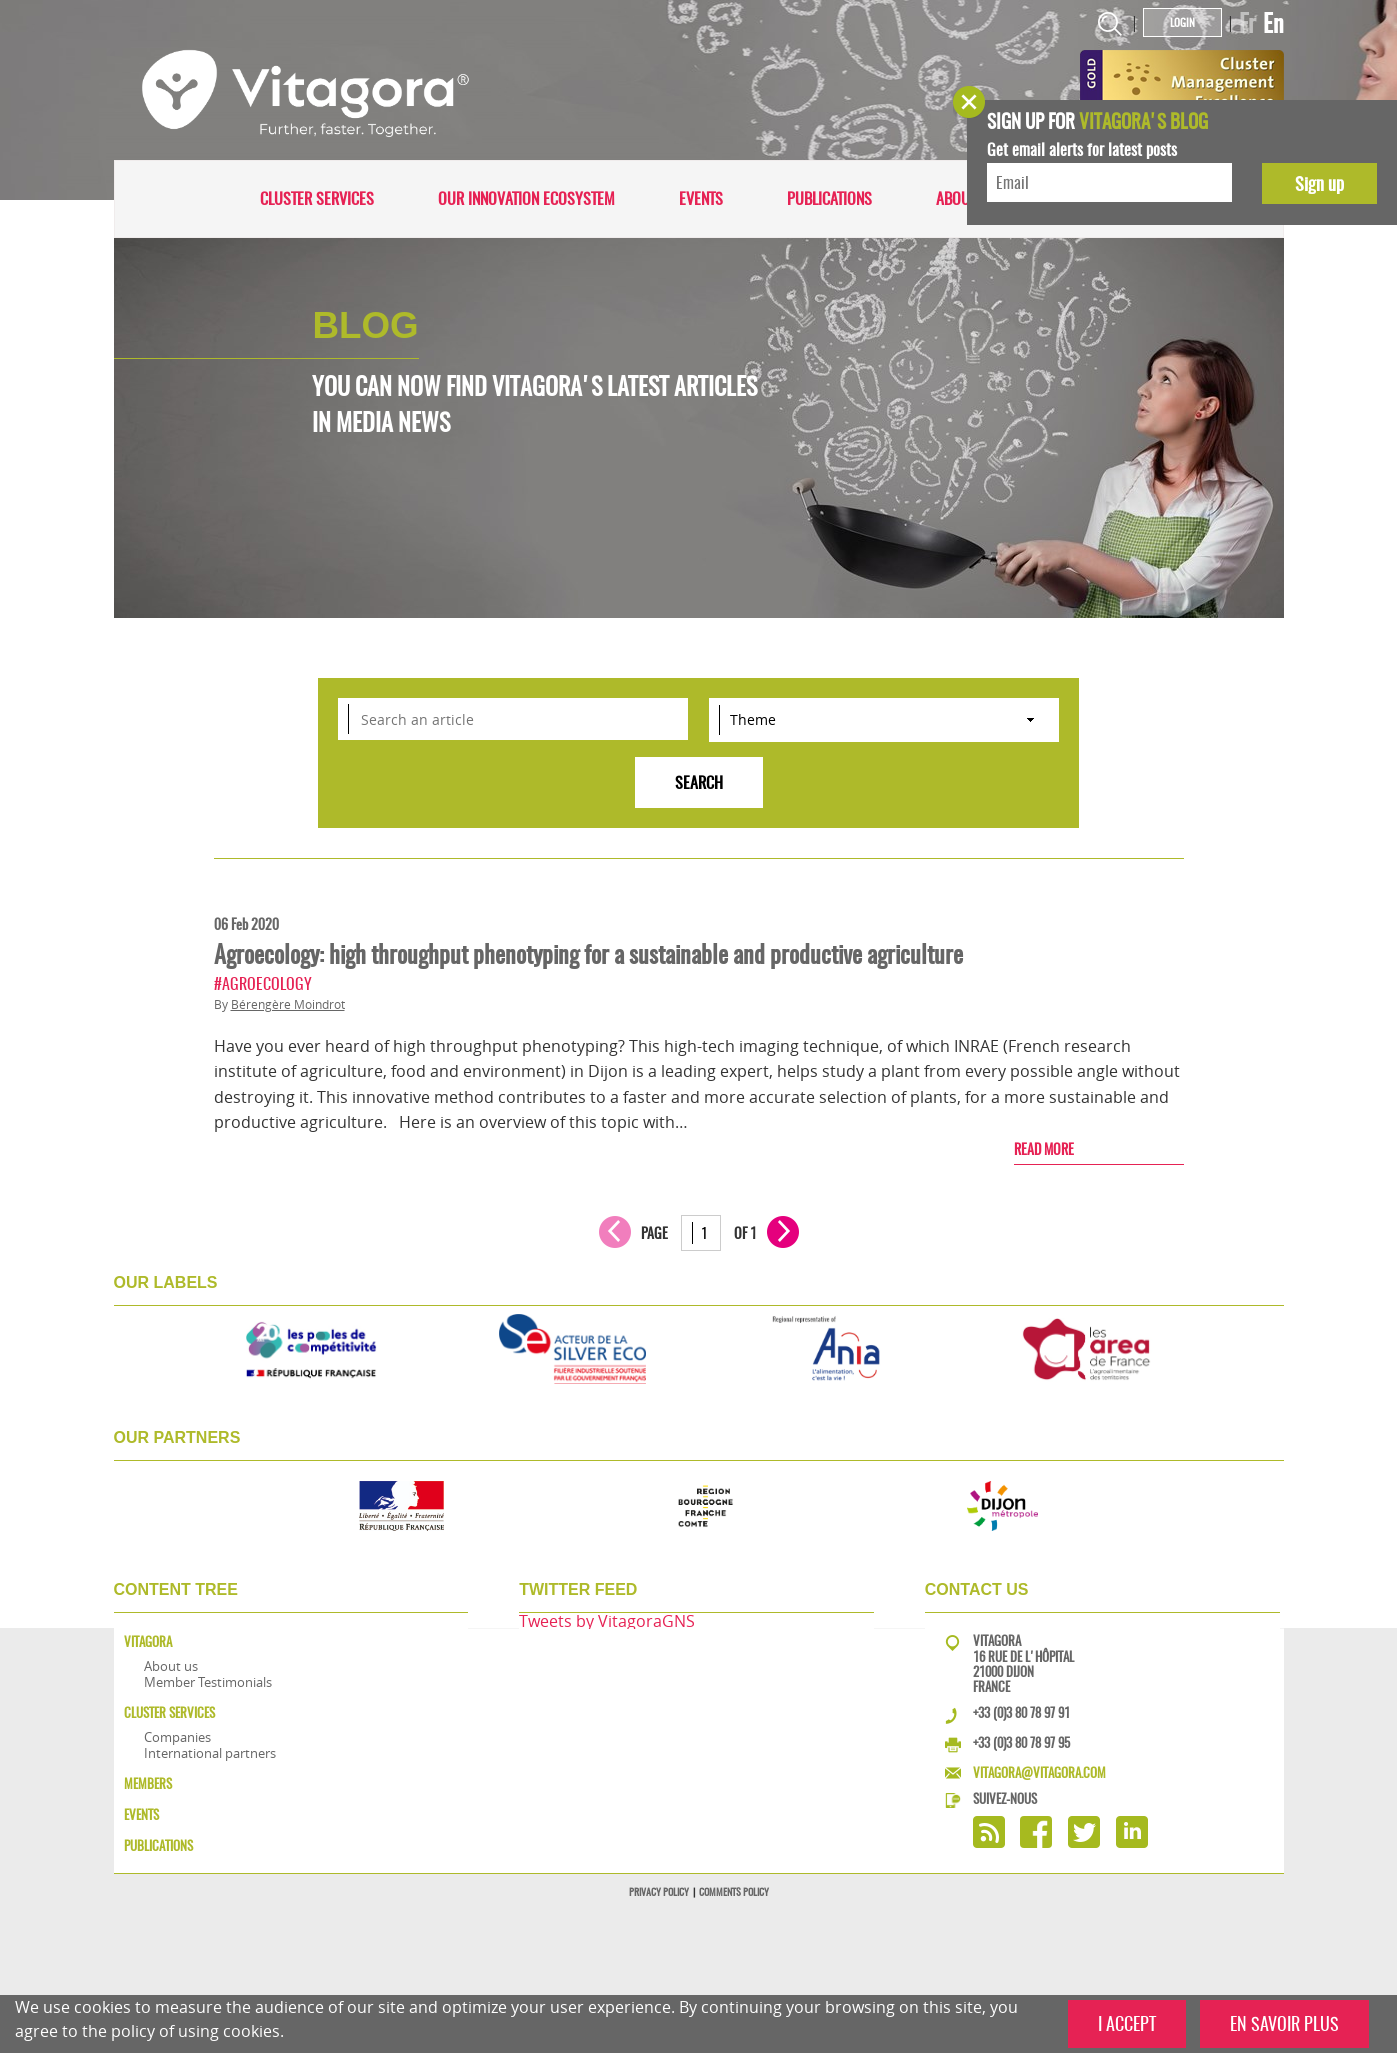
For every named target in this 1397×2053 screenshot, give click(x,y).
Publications (829, 198)
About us (966, 198)
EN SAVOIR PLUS (1284, 2023)
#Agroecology (263, 983)
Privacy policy (659, 1892)
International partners (210, 1753)
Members (148, 1783)
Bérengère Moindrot (288, 1004)
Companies (177, 1737)
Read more (1044, 1149)
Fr (1247, 23)
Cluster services (317, 198)
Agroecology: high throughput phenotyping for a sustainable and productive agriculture (588, 954)
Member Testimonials (208, 1682)
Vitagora (148, 1641)
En (1273, 23)
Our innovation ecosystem (526, 198)
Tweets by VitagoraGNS (607, 1621)
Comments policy (734, 1892)
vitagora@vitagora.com (1039, 1772)
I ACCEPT (1127, 2023)
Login (1182, 22)
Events (701, 198)
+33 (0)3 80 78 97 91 (1021, 1712)
